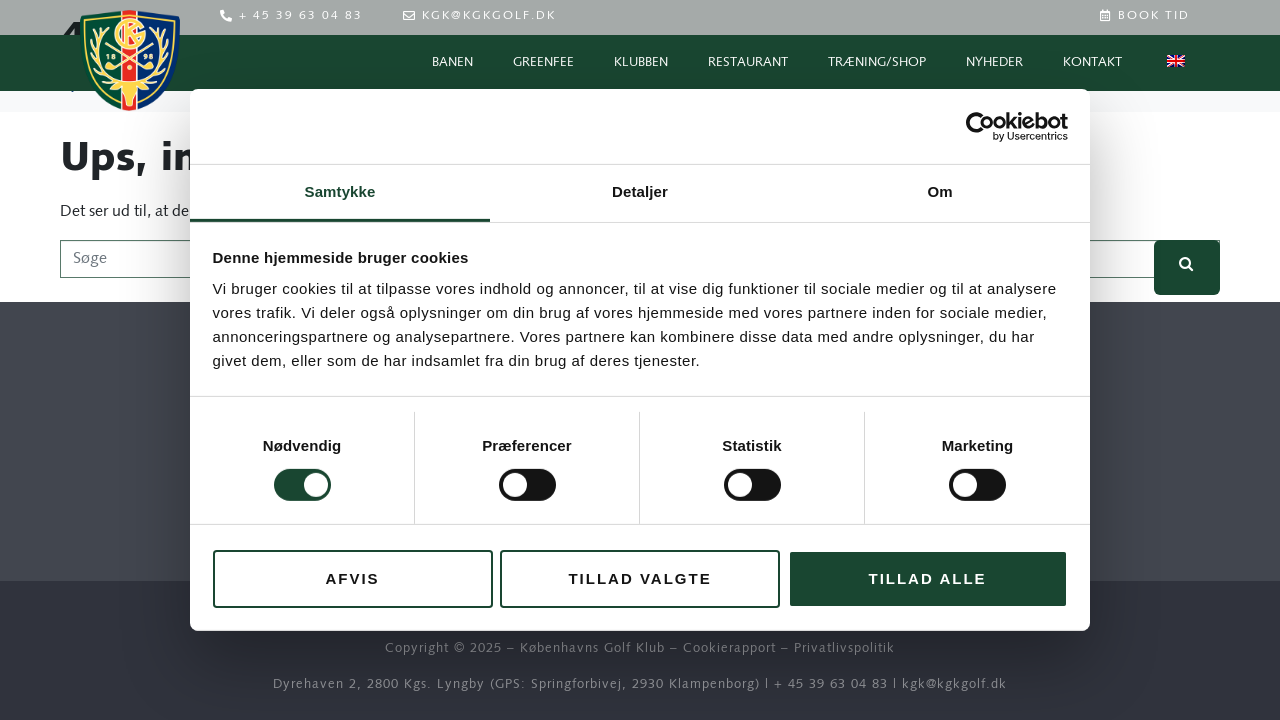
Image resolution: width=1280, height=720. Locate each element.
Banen (452, 62)
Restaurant (748, 62)
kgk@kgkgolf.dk (954, 684)
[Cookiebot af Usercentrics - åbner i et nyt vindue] (980, 126)
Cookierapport (729, 648)
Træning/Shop (877, 62)
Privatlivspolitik (844, 648)
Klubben (641, 62)
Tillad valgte (639, 578)
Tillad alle (927, 578)
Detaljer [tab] (640, 191)
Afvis (352, 578)
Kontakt (1092, 62)
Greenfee (543, 62)
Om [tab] (939, 191)
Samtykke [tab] (340, 191)
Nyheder (994, 62)
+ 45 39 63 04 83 (831, 684)
